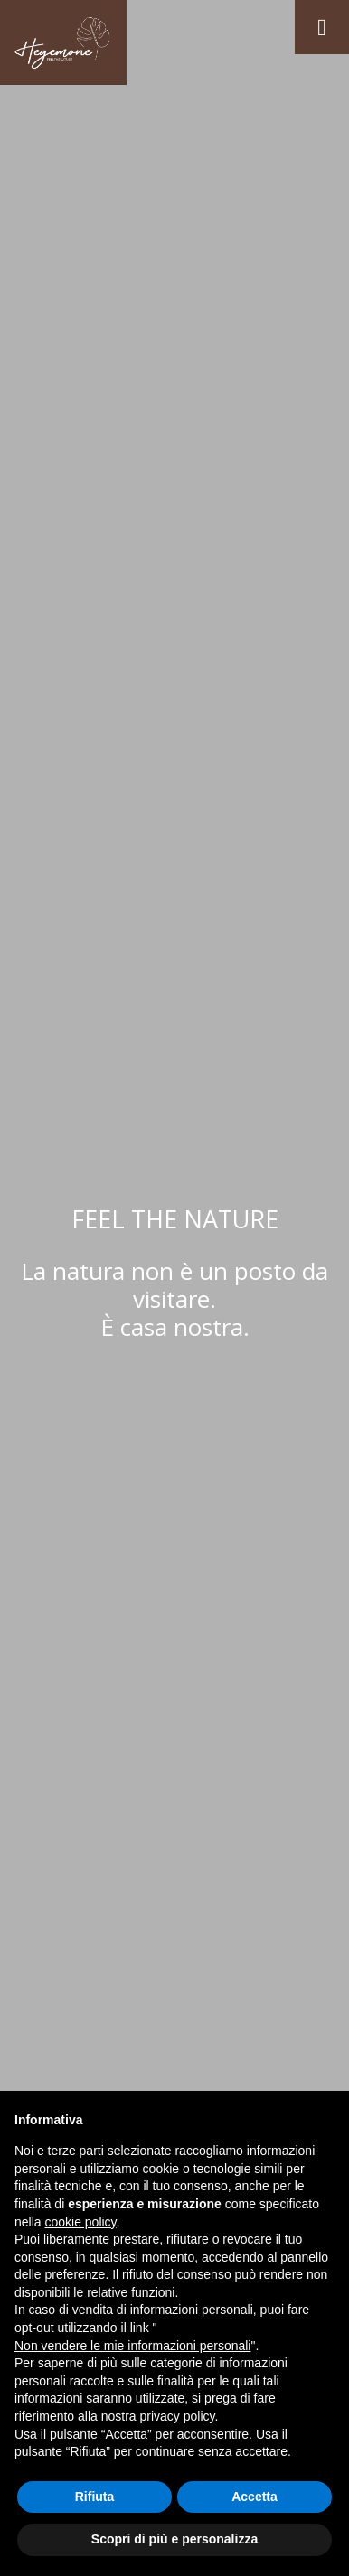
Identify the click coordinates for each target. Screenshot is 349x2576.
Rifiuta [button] (95, 2496)
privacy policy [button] (177, 2416)
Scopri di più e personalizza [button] (174, 2539)
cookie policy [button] (80, 2222)
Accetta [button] (254, 2496)
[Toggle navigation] (322, 27)
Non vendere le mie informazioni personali (132, 2345)
